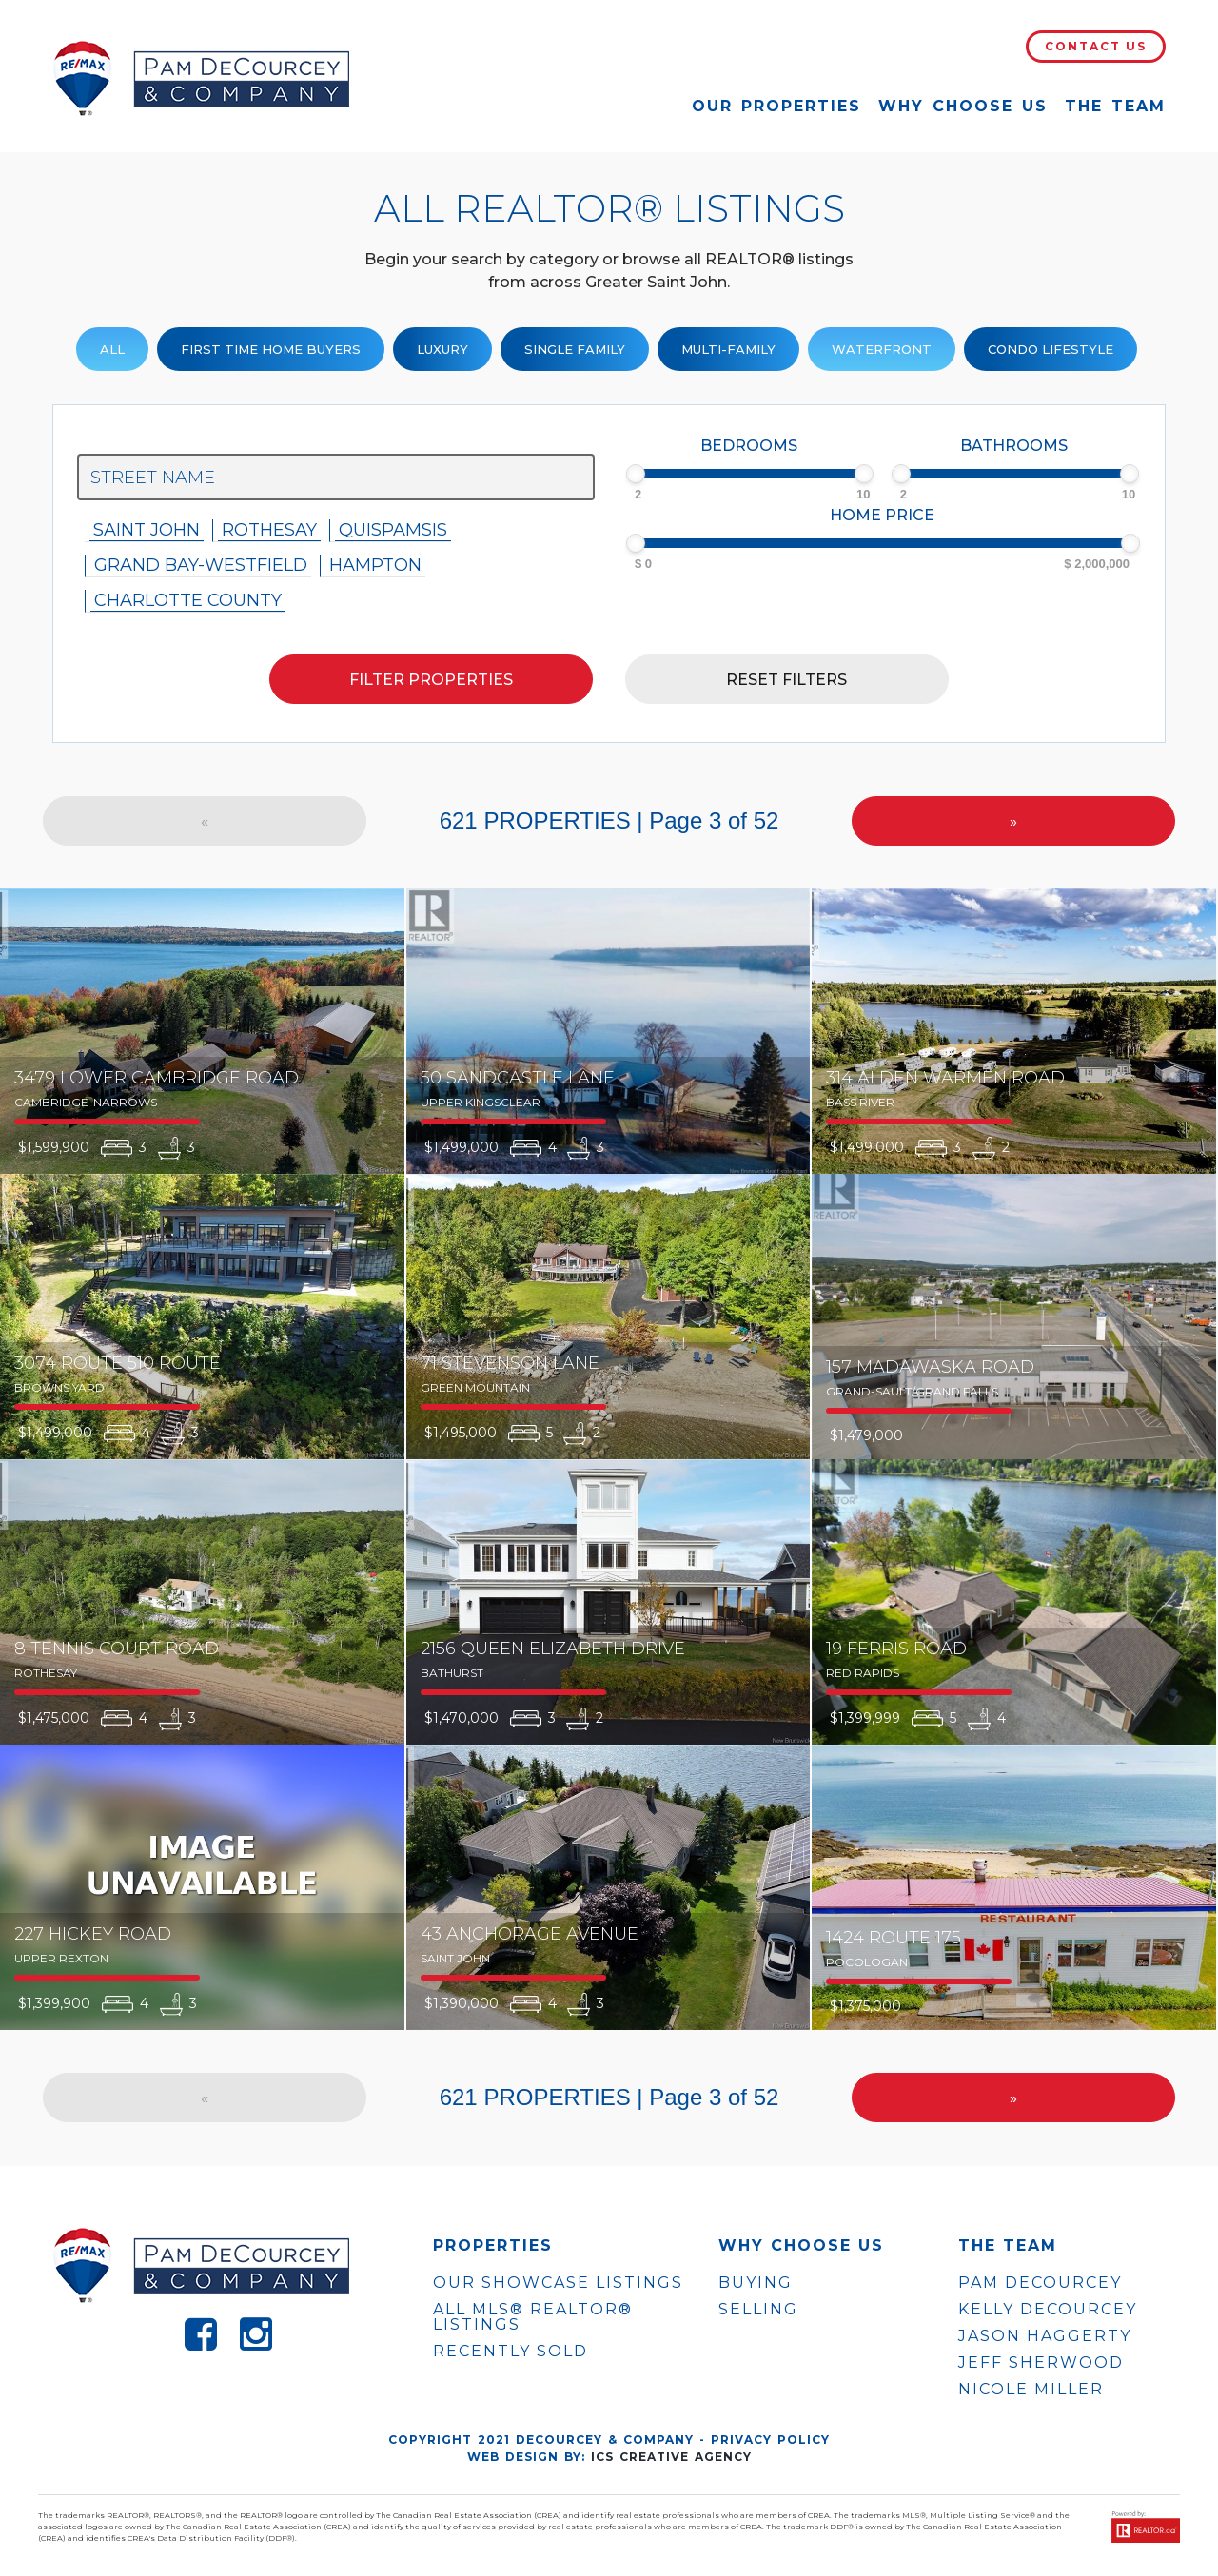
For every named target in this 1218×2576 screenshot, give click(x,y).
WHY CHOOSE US (801, 2246)
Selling (758, 2309)
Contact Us (1096, 46)
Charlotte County (188, 600)
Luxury (442, 349)
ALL (112, 349)
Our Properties (776, 106)
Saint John (146, 529)
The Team (1115, 106)
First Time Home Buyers (271, 349)
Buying (755, 2283)
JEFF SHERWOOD (1041, 2363)
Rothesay (269, 529)
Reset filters (786, 680)
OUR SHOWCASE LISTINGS (558, 2283)
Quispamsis (393, 529)
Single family (574, 349)
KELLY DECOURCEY (1047, 2309)
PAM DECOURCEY (1040, 2283)
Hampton (375, 565)
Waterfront (882, 349)
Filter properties (431, 680)
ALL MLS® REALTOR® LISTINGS (533, 2316)
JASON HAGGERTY (1044, 2336)
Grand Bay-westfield (200, 565)
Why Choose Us (963, 106)
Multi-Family (728, 349)
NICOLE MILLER (1031, 2389)
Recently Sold (510, 2351)
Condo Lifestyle (1050, 349)
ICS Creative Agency (671, 2456)
